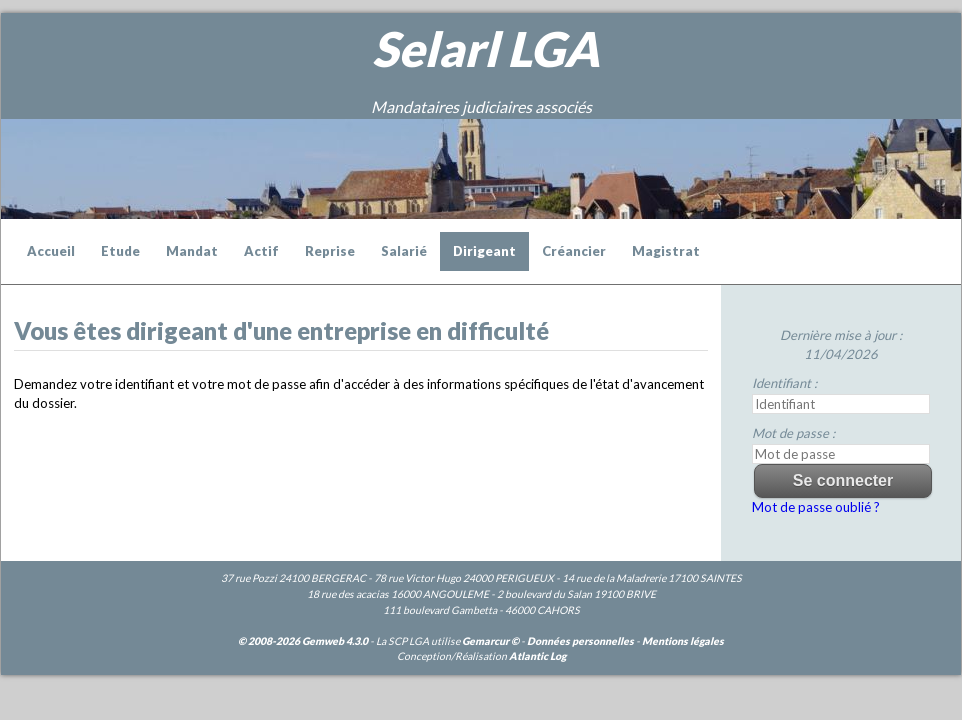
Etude (120, 251)
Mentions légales (683, 641)
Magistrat (666, 251)
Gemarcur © (490, 641)
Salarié (404, 251)
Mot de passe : (793, 433)
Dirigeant (484, 251)
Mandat (192, 251)
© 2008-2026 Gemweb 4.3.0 (303, 641)
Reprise (330, 251)
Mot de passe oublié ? (816, 507)
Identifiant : (784, 383)
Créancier (574, 251)
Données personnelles (580, 641)
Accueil (51, 251)
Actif (261, 251)
